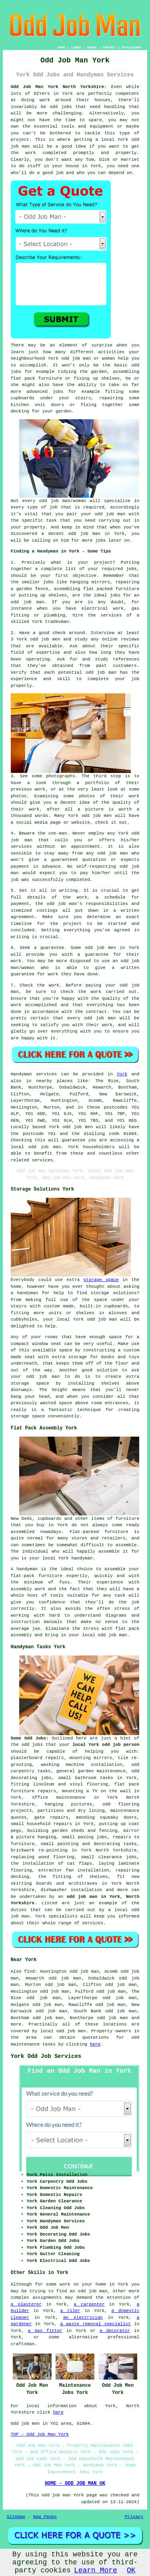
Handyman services (34, 1074)
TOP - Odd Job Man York (40, 2434)
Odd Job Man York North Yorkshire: (59, 86)
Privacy (134, 2516)
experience (24, 679)
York (122, 1074)
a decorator (115, 2330)
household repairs (49, 1823)
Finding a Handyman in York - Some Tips (61, 551)
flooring (128, 1804)
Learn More (95, 2570)
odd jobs (32, 1744)
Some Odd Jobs (28, 1738)
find (29, 1971)
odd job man (44, 1147)
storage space (101, 1279)
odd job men (77, 1127)
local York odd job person (105, 1744)
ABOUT (92, 47)
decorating (24, 1777)
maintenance (71, 1797)
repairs (55, 1757)
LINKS (76, 47)
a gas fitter (45, 2330)
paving (86, 1837)
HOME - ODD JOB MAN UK (75, 2483)
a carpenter (89, 2304)
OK (131, 2570)
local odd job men (63, 2031)
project (103, 562)
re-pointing (53, 1850)
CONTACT (109, 47)
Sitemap (16, 2516)
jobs (131, 568)
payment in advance (36, 866)
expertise (48, 652)
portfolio (97, 783)
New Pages (45, 2516)
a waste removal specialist (95, 2324)
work (34, 809)
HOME (61, 47)
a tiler (70, 2310)
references (126, 659)
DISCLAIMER (131, 47)
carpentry (22, 1771)
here (95, 2044)
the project (66, 923)
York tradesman (50, 621)
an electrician (83, 2317)
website (81, 822)
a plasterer (26, 2304)
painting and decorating (88, 1843)
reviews (130, 639)
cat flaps (79, 1863)
